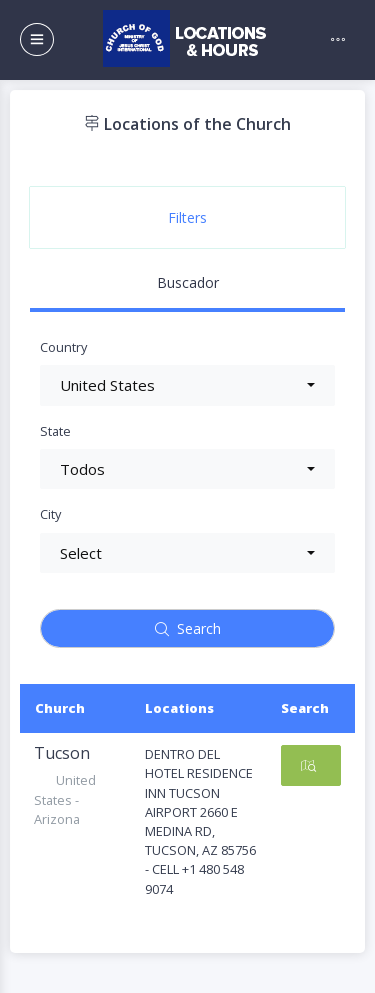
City (50, 514)
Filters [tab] (187, 217)
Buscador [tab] (188, 282)
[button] (187, 385)
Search (188, 628)
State (55, 431)
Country (63, 347)
